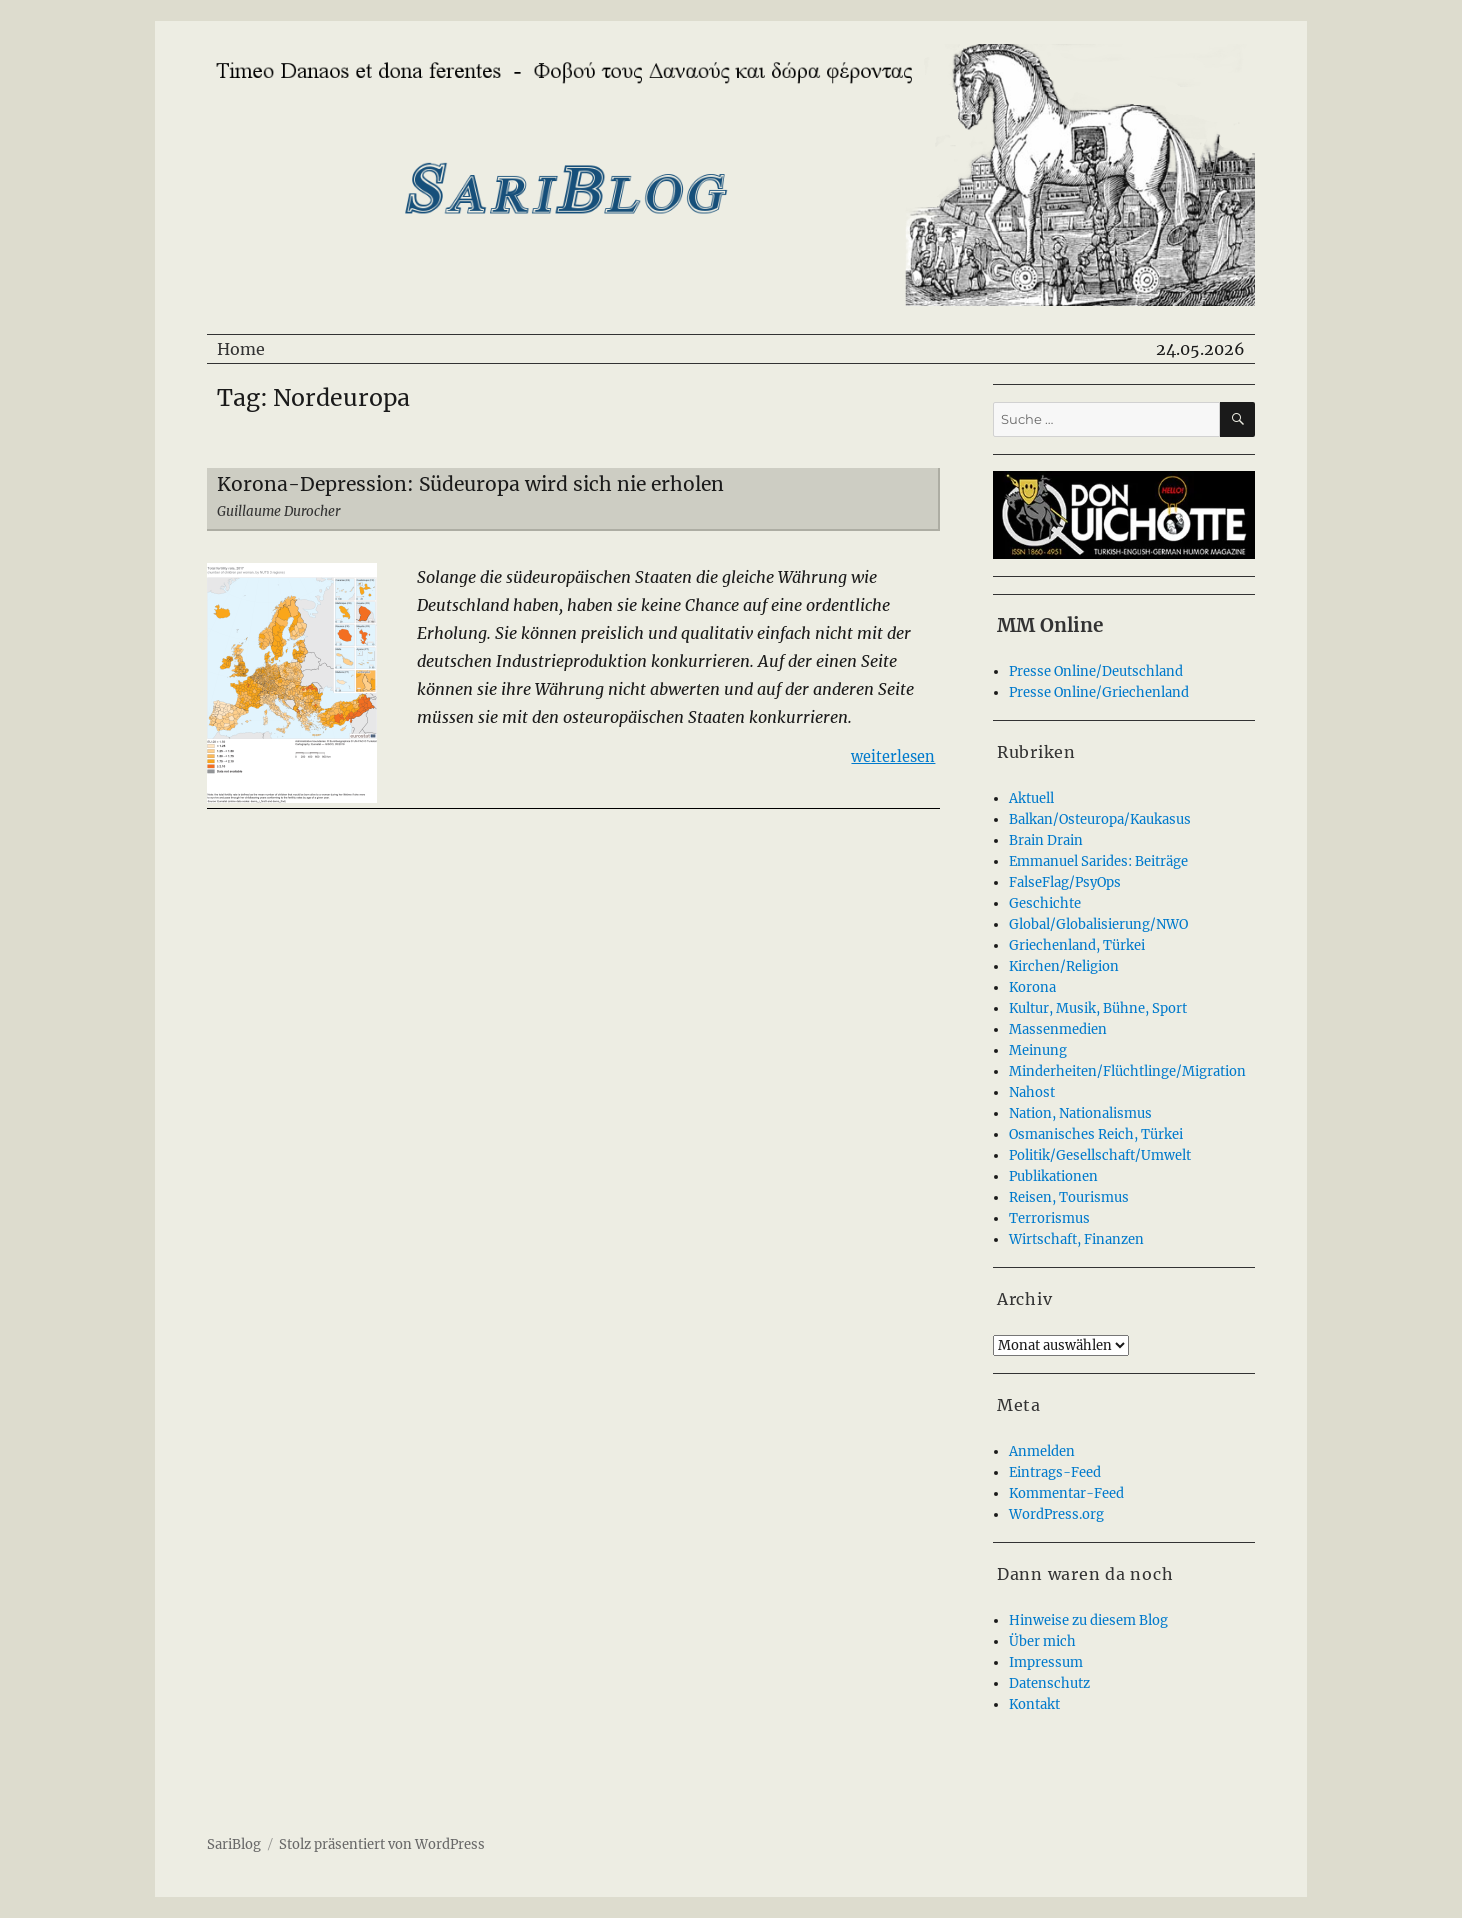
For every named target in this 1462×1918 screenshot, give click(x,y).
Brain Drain (1046, 840)
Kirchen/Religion (1064, 966)
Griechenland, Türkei (1077, 945)
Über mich (1042, 1641)
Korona (1032, 987)
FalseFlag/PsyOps (1065, 882)
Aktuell (1031, 798)
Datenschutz (1049, 1683)
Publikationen (1053, 1176)
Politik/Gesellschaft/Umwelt (1100, 1155)
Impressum (1046, 1662)
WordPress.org (1056, 1514)
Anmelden (1042, 1451)
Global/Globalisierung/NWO (1098, 924)
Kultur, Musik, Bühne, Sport (1098, 1008)
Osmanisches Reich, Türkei (1096, 1134)
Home (241, 349)
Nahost (1032, 1092)
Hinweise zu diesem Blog (1088, 1620)
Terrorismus (1049, 1218)
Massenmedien (1058, 1029)
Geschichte (1045, 903)
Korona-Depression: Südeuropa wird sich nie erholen (470, 484)
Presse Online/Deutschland (1096, 671)
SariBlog (234, 1844)
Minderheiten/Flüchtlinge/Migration (1127, 1071)
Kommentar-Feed (1066, 1493)
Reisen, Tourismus (1069, 1197)
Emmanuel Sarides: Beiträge (1098, 861)
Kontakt (1034, 1704)
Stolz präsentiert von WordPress (382, 1844)
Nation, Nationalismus (1080, 1113)
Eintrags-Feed (1055, 1472)
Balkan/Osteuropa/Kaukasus (1100, 819)
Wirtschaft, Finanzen (1076, 1239)
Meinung (1038, 1050)
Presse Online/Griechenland (1099, 692)
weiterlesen (893, 755)
